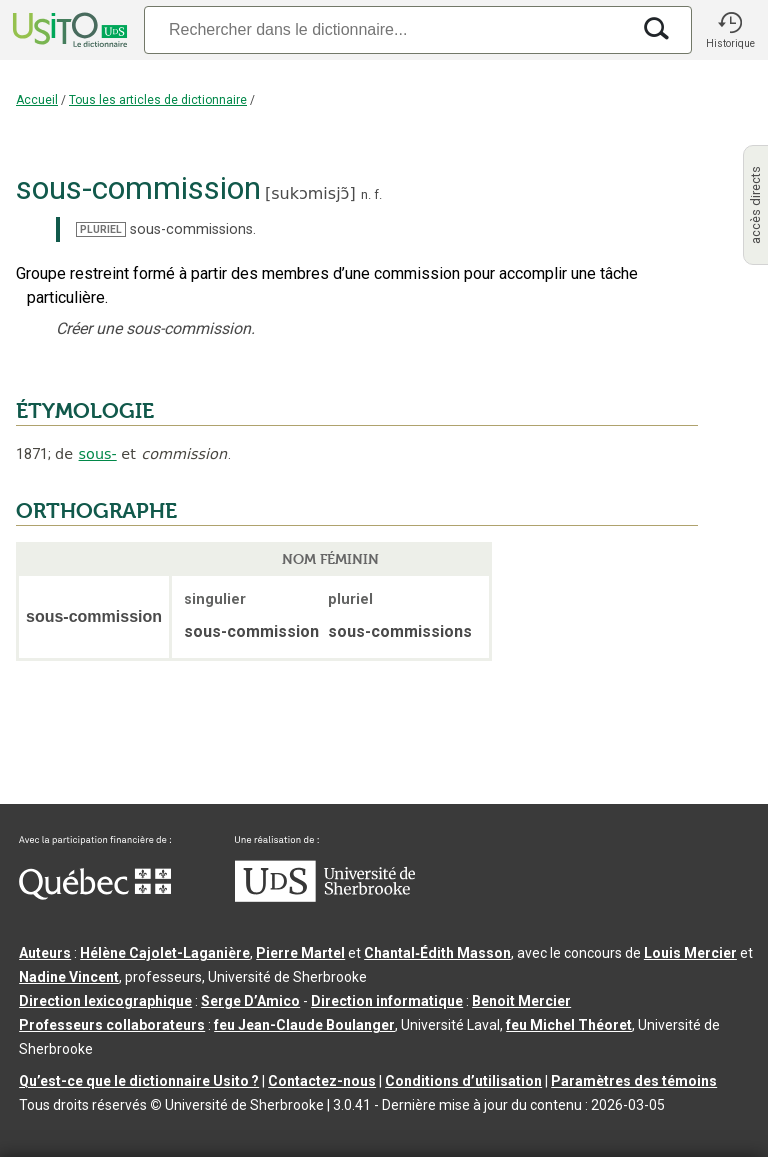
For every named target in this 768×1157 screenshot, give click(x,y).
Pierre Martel (300, 953)
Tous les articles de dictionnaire (158, 100)
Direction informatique (387, 1001)
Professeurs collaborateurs (112, 1025)
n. (366, 194)
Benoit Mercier (521, 1001)
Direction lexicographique (105, 1001)
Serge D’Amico (250, 1001)
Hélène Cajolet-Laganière (165, 953)
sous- (98, 454)
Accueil (37, 100)
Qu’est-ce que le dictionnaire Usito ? (139, 1081)
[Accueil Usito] (68, 30)
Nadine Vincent (69, 977)
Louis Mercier (690, 953)
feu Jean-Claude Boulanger (304, 1025)
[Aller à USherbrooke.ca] (325, 897)
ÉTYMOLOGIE (85, 411)
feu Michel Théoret (569, 1025)
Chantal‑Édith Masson (437, 953)
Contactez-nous (322, 1081)
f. (378, 194)
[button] (730, 30)
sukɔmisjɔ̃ (310, 193)
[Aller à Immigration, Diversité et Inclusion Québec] (95, 895)
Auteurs (45, 953)
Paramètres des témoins (634, 1081)
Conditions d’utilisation (463, 1081)
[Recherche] (387, 29)
